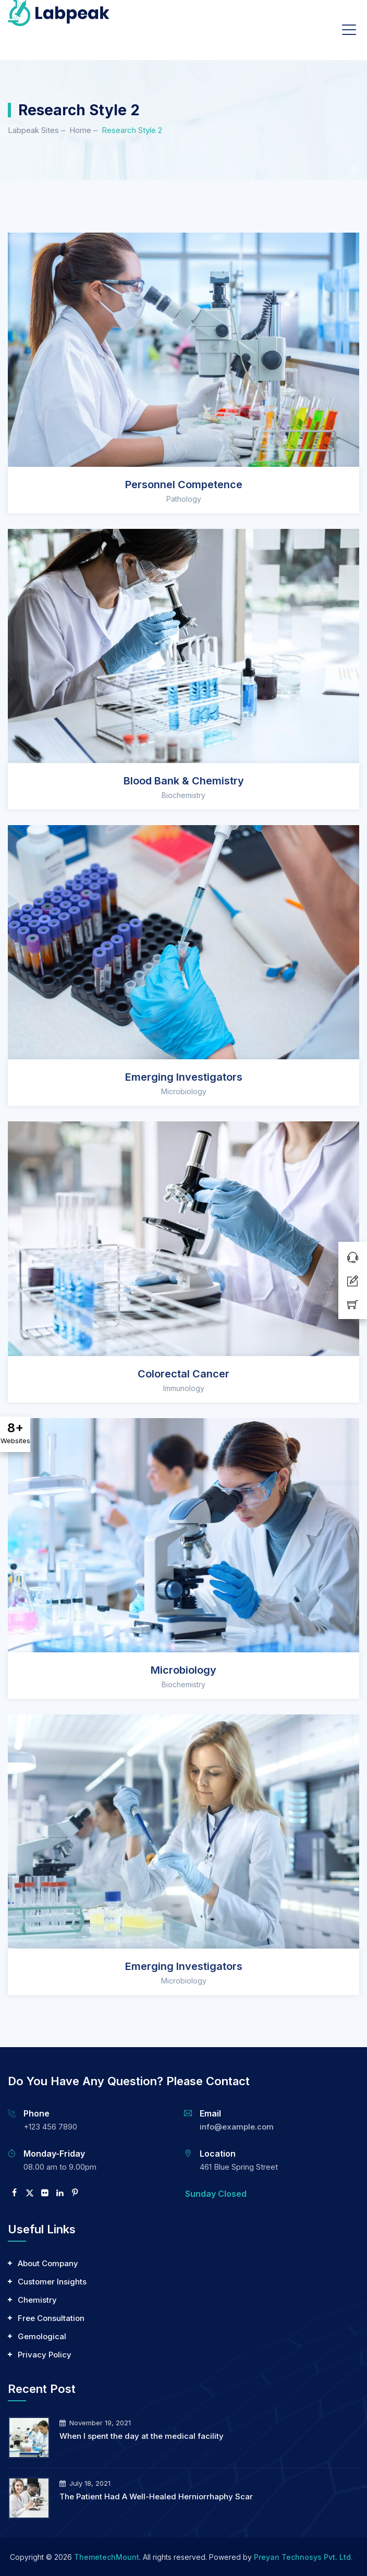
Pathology (183, 498)
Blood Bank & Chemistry (184, 781)
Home (80, 130)
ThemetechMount (106, 2557)
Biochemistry (183, 795)
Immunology (183, 1388)
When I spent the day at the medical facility (141, 2436)
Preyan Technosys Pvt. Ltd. (303, 2557)
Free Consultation (51, 2318)
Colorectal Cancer (183, 1374)
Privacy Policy (44, 2355)
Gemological (42, 2336)
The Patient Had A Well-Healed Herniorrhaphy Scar (156, 2496)
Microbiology (183, 1091)
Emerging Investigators (183, 1077)
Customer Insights (52, 2282)
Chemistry (37, 2300)
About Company (48, 2263)
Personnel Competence (183, 484)
